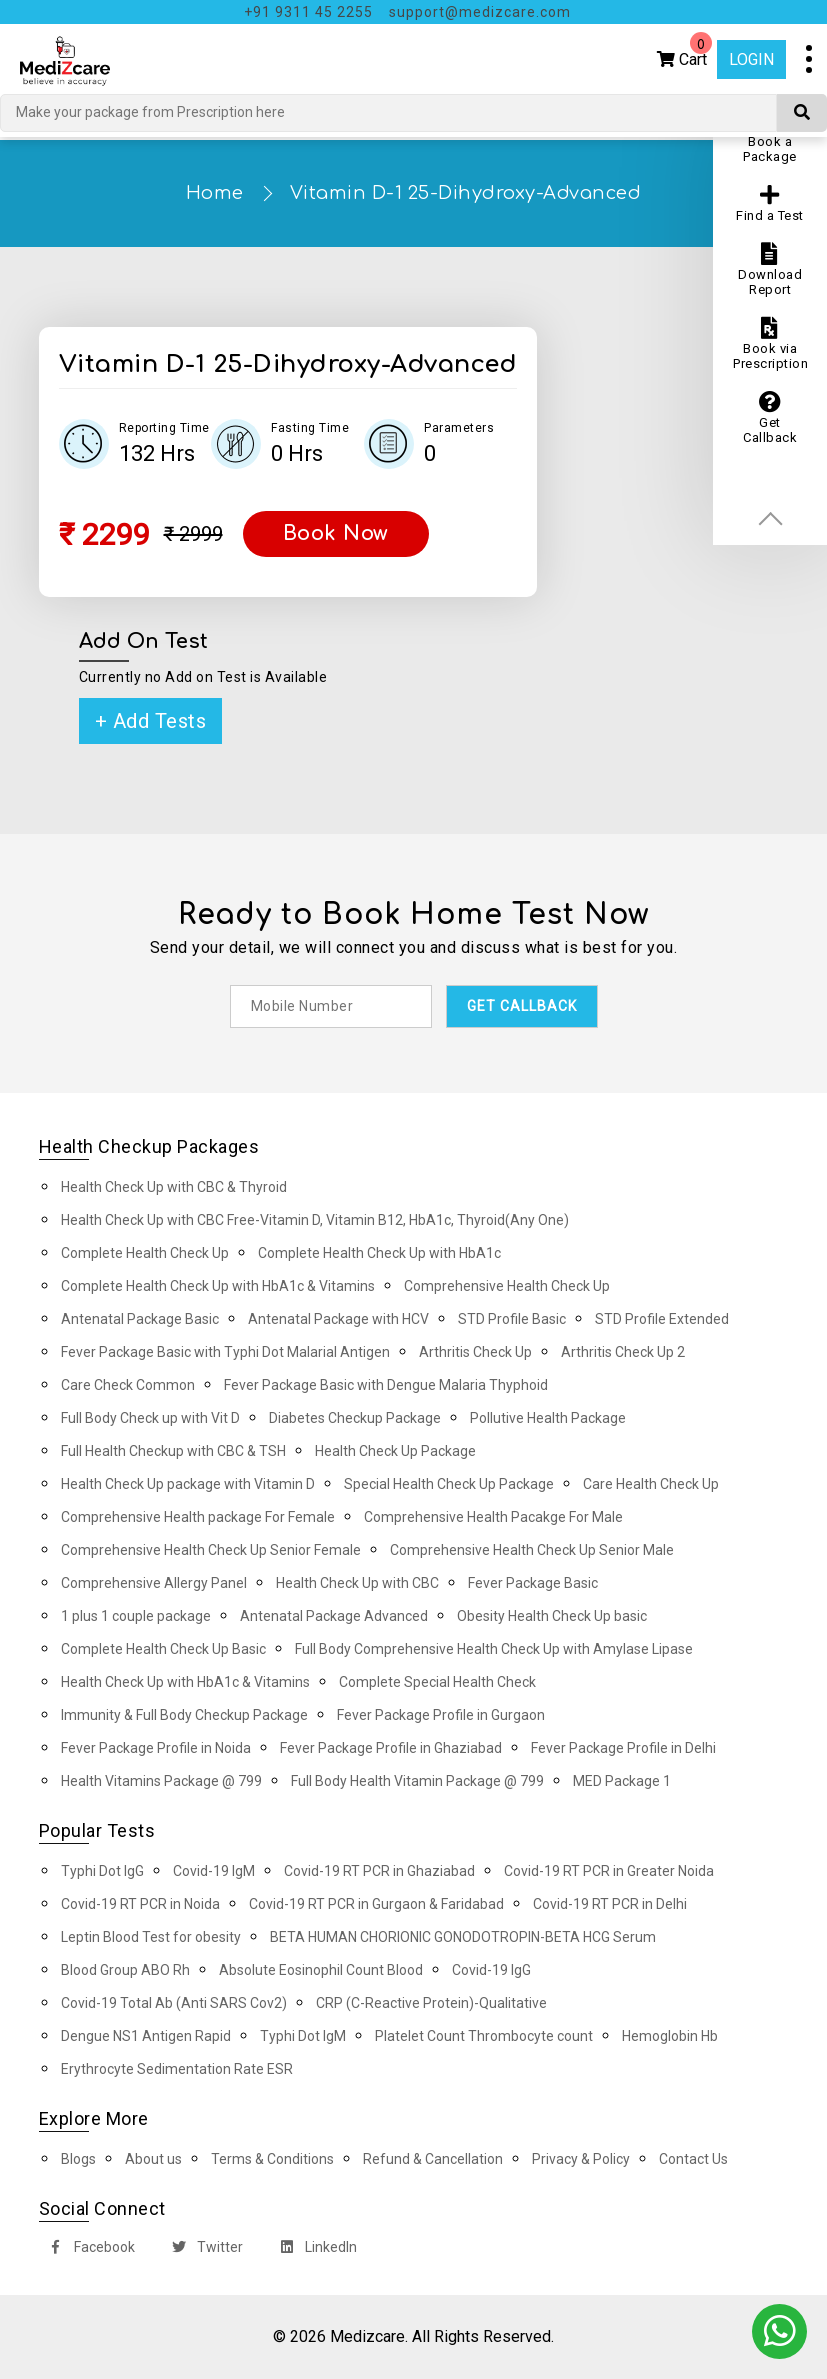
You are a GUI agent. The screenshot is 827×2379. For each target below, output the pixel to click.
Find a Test (770, 203)
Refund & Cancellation (433, 2159)
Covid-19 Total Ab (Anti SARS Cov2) (174, 2003)
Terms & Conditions (272, 2159)
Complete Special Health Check (437, 1682)
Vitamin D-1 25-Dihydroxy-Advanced (466, 193)
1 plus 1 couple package (136, 1616)
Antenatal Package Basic (140, 1319)
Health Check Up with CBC (357, 1583)
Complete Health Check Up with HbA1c (379, 1253)
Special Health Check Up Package (449, 1484)
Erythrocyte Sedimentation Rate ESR (177, 2069)
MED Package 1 (622, 1781)
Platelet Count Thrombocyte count (484, 2036)
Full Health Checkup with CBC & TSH (173, 1451)
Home (215, 193)
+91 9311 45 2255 (308, 12)
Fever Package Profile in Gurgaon (441, 1715)
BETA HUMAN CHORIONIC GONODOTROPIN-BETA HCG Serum (463, 1937)
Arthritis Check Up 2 (623, 1352)
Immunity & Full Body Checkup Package (184, 1715)
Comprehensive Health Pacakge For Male (493, 1517)
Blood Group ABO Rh (125, 1970)
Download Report (770, 270)
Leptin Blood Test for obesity (151, 1937)
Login (751, 59)
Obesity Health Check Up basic (552, 1616)
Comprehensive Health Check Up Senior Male (532, 1550)
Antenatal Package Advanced (334, 1616)
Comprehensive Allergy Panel (154, 1583)
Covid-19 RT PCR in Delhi (610, 1904)
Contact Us (693, 2159)
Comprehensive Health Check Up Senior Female (211, 1550)
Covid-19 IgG (491, 1970)
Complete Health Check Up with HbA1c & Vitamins (218, 1286)
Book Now (336, 533)
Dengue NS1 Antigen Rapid (146, 2036)
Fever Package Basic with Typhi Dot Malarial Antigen (225, 1352)
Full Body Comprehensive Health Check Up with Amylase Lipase (494, 1649)
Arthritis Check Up (475, 1352)
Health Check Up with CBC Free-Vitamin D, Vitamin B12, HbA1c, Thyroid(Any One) (315, 1220)
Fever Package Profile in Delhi (623, 1748)
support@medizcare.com (480, 12)
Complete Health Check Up (145, 1253)
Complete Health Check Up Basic (163, 1649)
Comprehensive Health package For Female (198, 1517)
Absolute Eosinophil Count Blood (321, 1970)
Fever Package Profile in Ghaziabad (391, 1748)
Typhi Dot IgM (303, 2036)
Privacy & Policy (581, 2159)
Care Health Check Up (651, 1484)
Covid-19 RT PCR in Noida (140, 1904)
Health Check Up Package (395, 1451)
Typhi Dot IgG (102, 1871)
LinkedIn (314, 2249)
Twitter (203, 2249)
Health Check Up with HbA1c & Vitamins (185, 1682)
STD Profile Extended (662, 1319)
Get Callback (770, 418)
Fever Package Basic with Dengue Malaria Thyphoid (386, 1385)
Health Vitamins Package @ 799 (161, 1781)
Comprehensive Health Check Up (507, 1286)
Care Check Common (128, 1385)
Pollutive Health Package (548, 1418)
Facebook (88, 2249)
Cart (684, 54)
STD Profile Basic (512, 1319)
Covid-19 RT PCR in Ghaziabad (379, 1871)
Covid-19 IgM (214, 1871)
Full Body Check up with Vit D (150, 1418)
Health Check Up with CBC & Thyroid (174, 1187)
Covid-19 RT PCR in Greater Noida (609, 1871)
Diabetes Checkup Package (355, 1418)
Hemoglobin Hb (670, 2036)
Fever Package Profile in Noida (156, 1748)
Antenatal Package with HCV (338, 1319)
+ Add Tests (151, 721)
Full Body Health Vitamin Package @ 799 (417, 1781)
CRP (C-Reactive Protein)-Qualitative (431, 2003)
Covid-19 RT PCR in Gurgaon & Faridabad (376, 1904)
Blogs (78, 2159)
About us (153, 2159)
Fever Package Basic (533, 1583)
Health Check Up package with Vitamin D (188, 1484)
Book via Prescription (770, 344)
